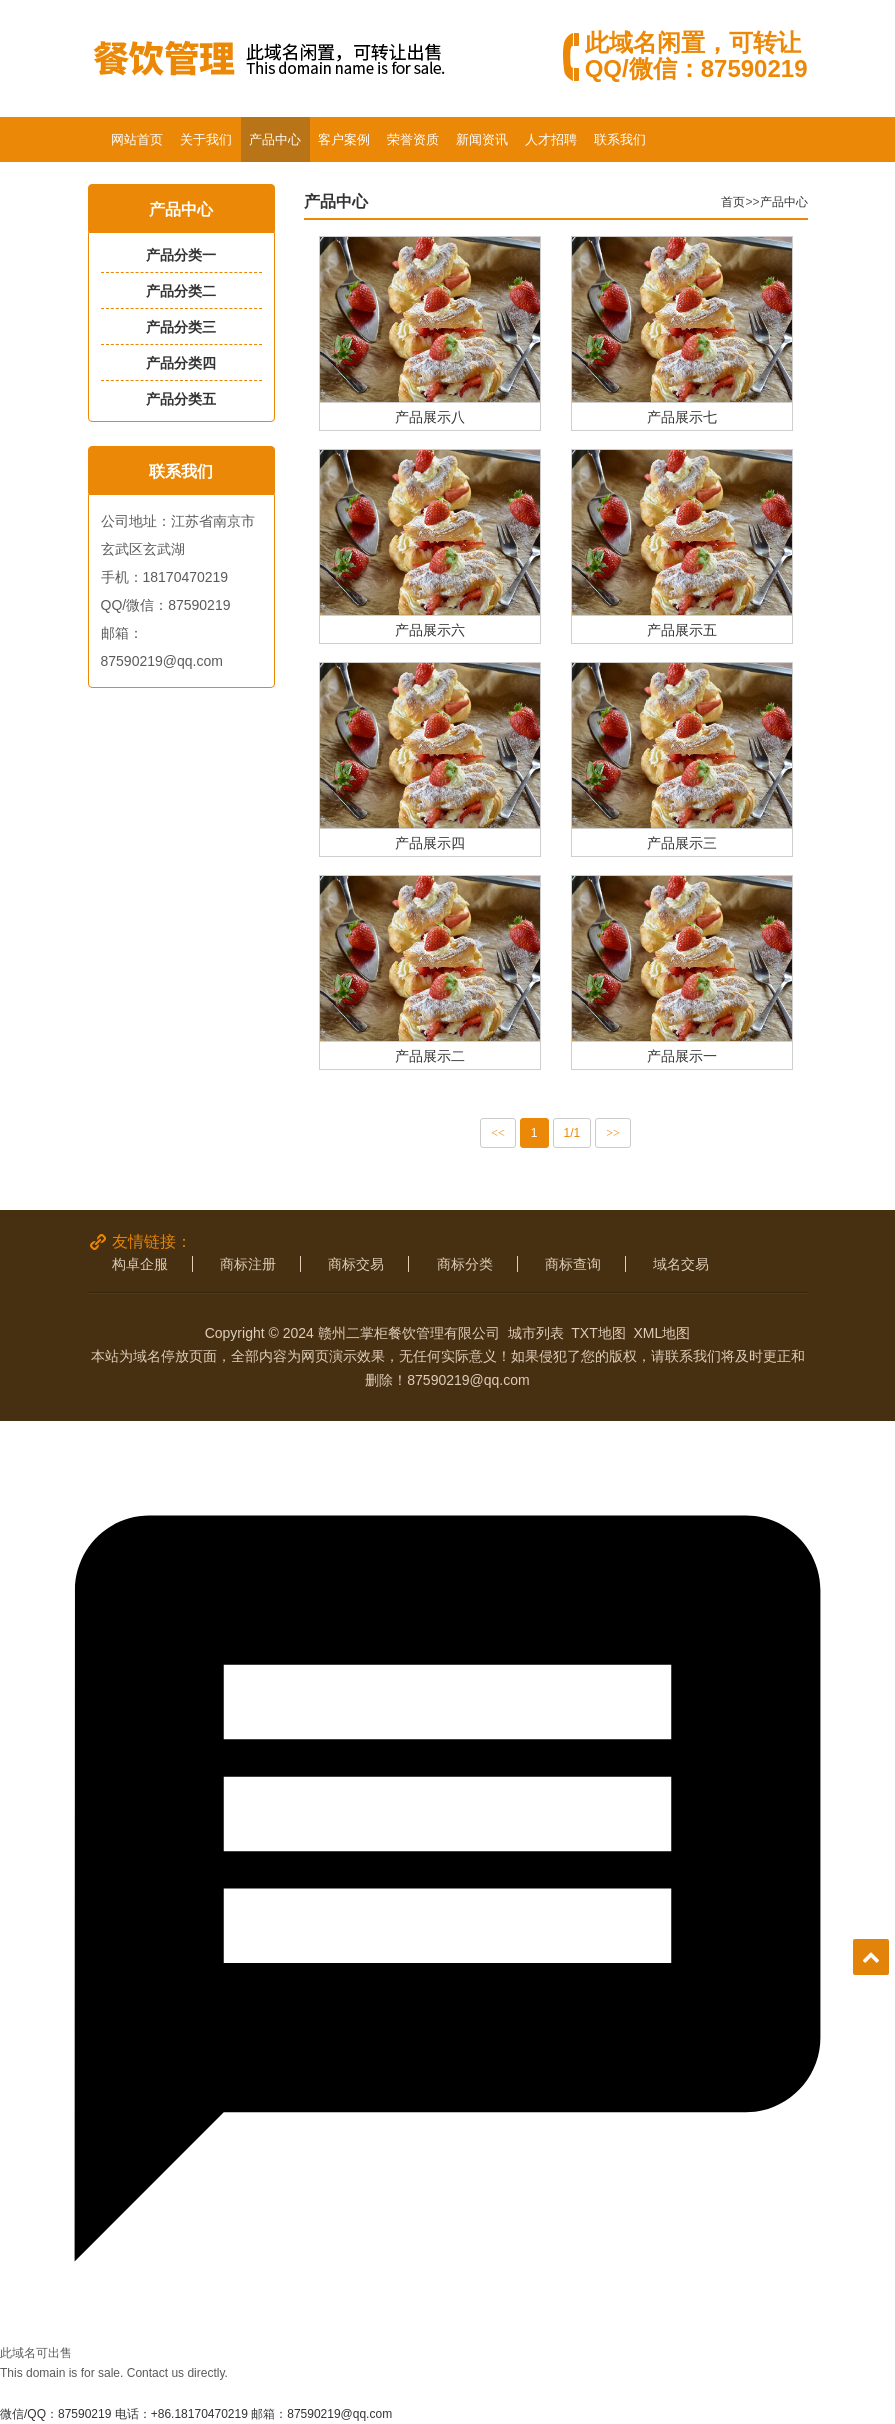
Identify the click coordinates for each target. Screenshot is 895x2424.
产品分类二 (181, 291)
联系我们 (620, 139)
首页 (733, 202)
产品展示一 (682, 1055)
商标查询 (573, 1264)
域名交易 (681, 1264)
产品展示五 (682, 629)
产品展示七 (682, 416)
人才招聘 (551, 139)
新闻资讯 (482, 139)
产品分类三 (181, 327)
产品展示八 (430, 416)
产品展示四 (430, 842)
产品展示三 (682, 842)
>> (613, 1133)
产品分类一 (181, 255)
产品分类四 (181, 363)
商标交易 (356, 1264)
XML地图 (662, 1333)
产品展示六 (430, 629)
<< (498, 1133)
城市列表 (536, 1333)
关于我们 (206, 139)
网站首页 (137, 139)
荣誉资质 (413, 139)
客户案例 (344, 139)
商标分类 (465, 1264)
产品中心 (275, 139)
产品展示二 (430, 1055)
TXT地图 (598, 1333)
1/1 (572, 1133)
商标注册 (248, 1264)
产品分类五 (181, 399)
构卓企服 (140, 1264)
